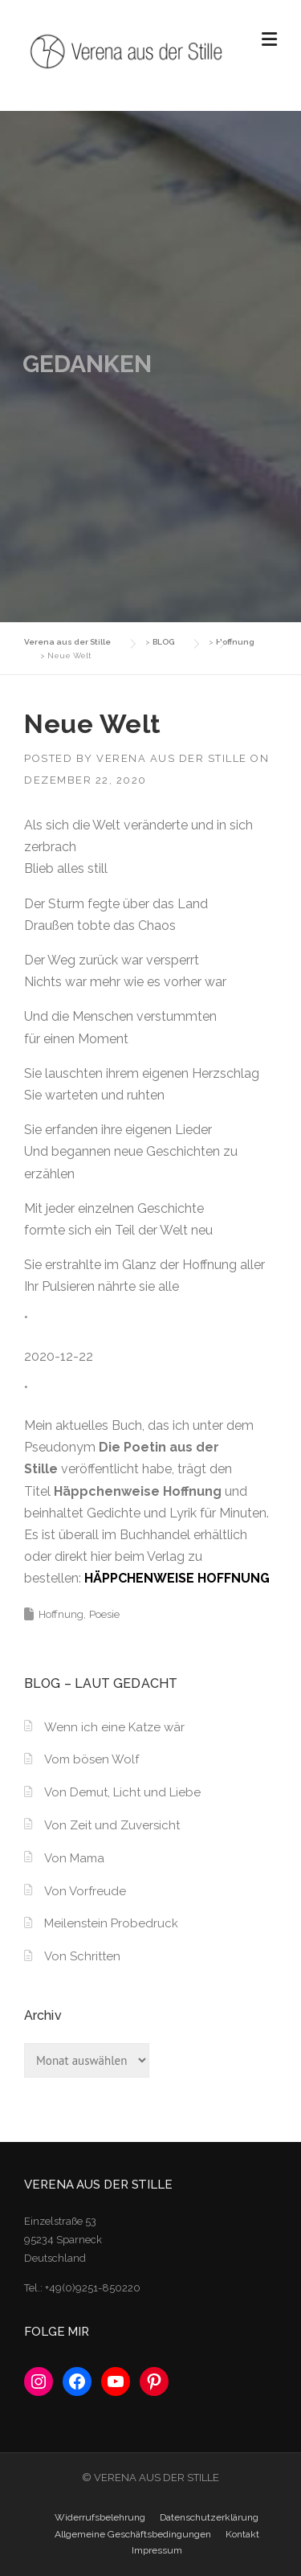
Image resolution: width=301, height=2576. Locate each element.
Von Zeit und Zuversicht (112, 1825)
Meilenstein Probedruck (111, 1923)
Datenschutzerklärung (209, 2517)
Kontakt (242, 2534)
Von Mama (74, 1858)
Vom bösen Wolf (91, 1759)
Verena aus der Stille (171, 758)
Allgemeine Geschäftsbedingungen (133, 2534)
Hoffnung (61, 1614)
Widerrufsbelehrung (100, 2517)
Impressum (157, 2550)
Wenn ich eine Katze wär (114, 1727)
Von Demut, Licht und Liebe (122, 1792)
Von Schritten (82, 1956)
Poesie (104, 1614)
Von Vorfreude (85, 1891)
